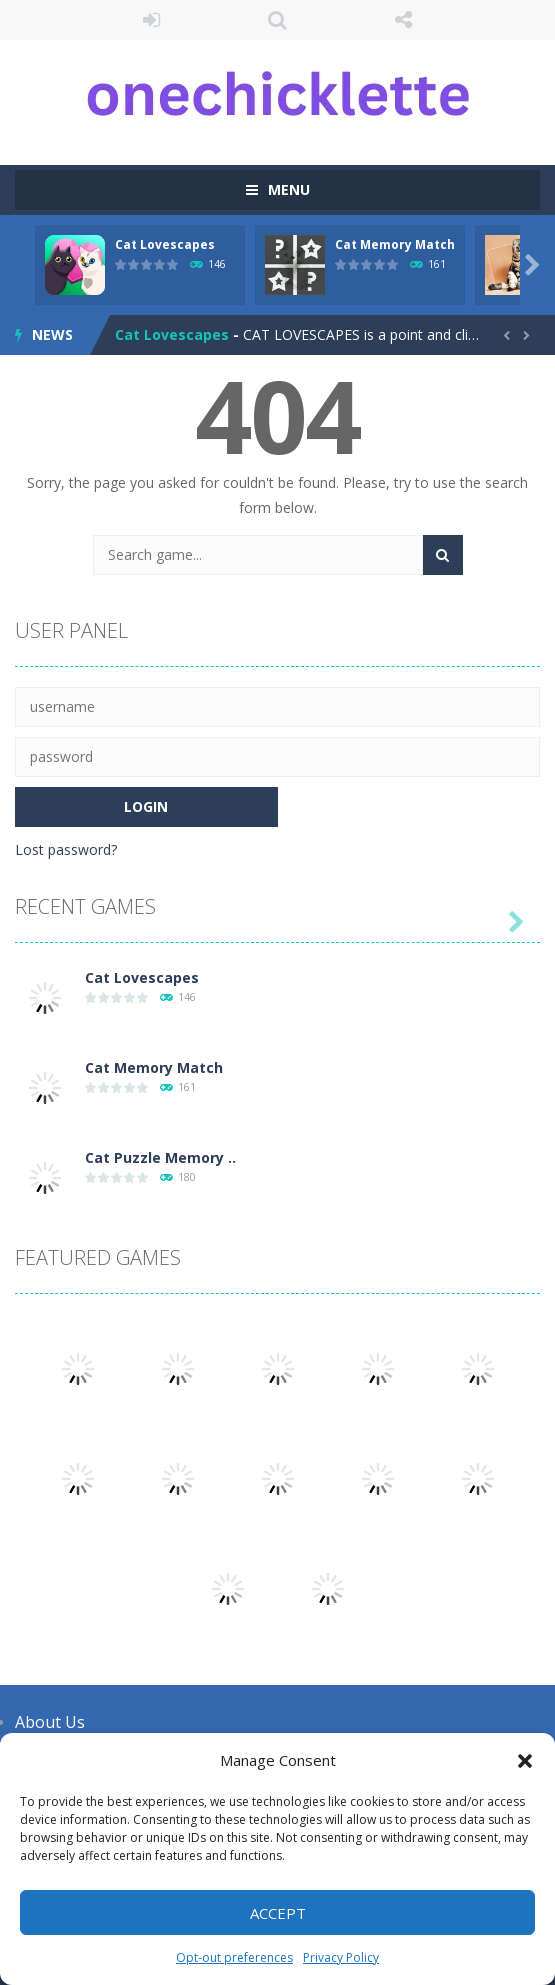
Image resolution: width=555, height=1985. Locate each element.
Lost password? (66, 849)
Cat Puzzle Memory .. (160, 1157)
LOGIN (151, 20)
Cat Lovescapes (165, 244)
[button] (525, 1761)
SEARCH (277, 20)
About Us (50, 1722)
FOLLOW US (404, 20)
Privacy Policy (341, 1957)
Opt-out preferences (234, 1957)
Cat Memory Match (395, 244)
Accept (278, 1913)
